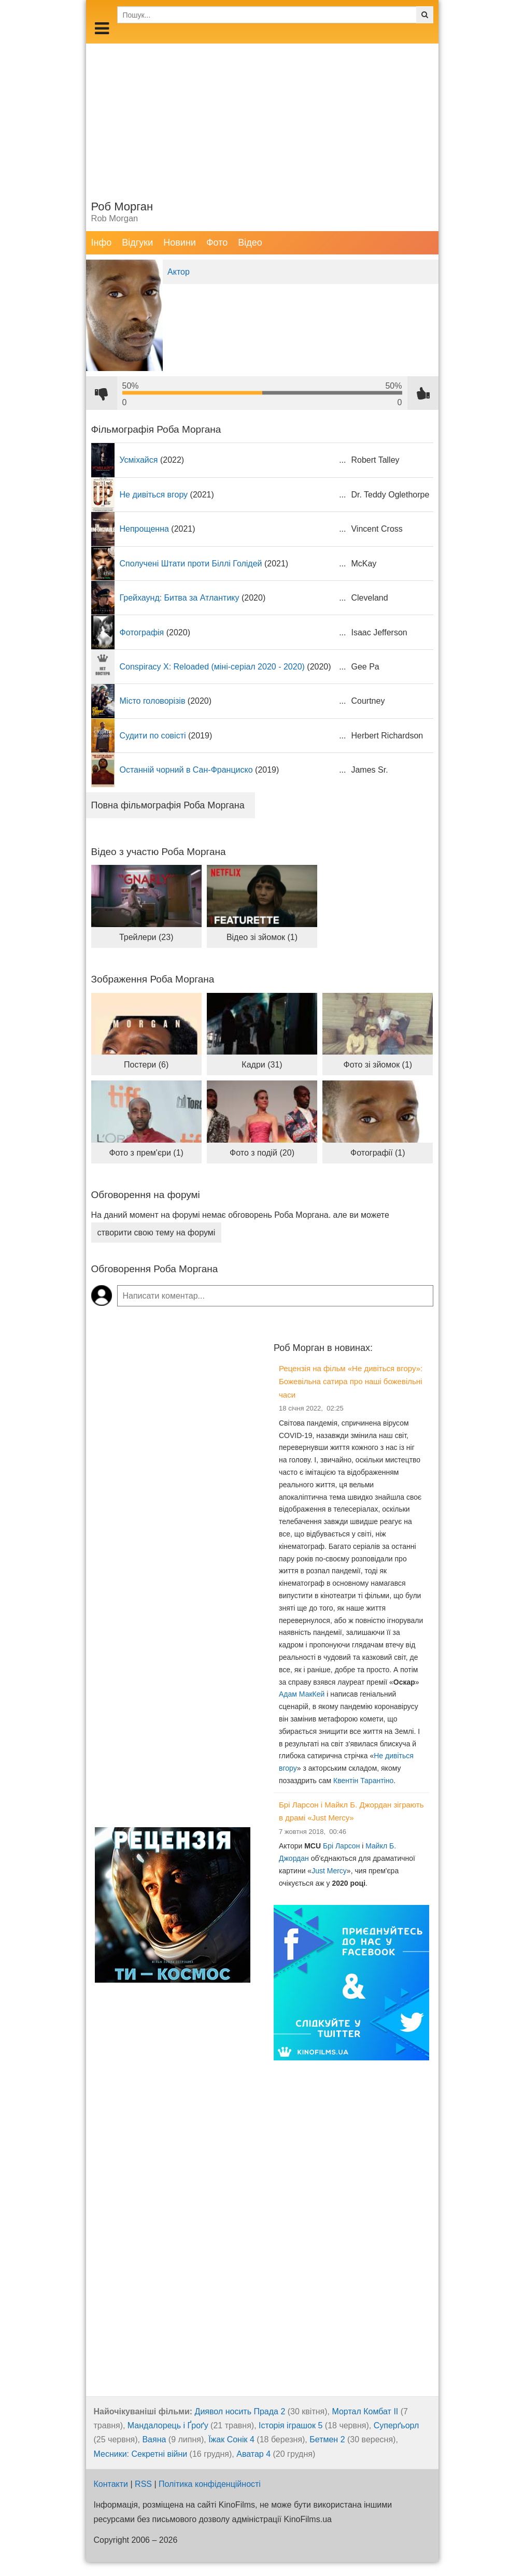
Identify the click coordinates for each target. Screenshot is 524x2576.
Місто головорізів (153, 700)
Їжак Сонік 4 (231, 2439)
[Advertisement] (262, 116)
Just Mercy (329, 1871)
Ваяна (154, 2439)
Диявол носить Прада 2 (240, 2411)
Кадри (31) (262, 1064)
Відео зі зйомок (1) (262, 937)
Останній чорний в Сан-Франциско (186, 769)
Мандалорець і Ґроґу (168, 2425)
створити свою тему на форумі (156, 1232)
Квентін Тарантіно (363, 1780)
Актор (178, 271)
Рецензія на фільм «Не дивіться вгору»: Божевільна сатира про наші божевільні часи (350, 1381)
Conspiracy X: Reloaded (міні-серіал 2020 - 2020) (212, 666)
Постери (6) (146, 1064)
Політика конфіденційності (210, 2484)
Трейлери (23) (146, 937)
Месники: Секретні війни (141, 2454)
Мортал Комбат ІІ (365, 2411)
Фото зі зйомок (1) (378, 1064)
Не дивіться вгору (154, 494)
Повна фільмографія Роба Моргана (168, 805)
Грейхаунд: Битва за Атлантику (179, 597)
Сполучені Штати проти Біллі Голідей (191, 563)
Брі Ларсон (341, 1846)
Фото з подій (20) (262, 1152)
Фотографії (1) (377, 1152)
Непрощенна (144, 528)
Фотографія (142, 632)
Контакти (111, 2484)
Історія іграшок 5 (290, 2425)
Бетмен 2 (327, 2439)
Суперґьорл (396, 2425)
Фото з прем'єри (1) (146, 1152)
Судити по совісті (153, 735)
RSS (143, 2484)
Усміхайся (139, 460)
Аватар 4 (253, 2454)
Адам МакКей (301, 1694)
